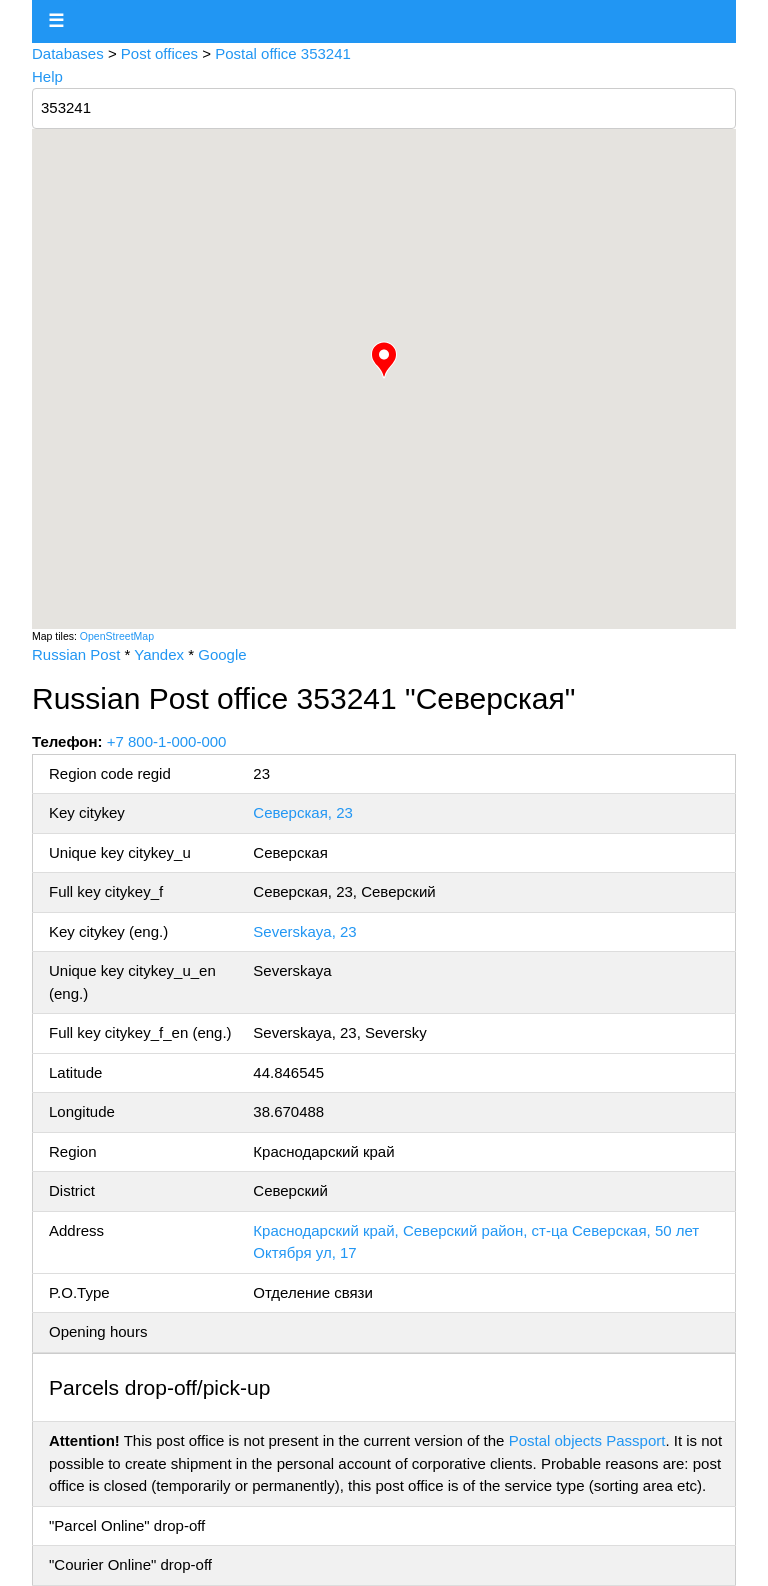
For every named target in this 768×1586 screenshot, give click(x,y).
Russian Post (76, 654)
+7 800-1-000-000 (167, 741)
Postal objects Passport (587, 1440)
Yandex (159, 654)
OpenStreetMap (117, 636)
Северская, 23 (303, 812)
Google (222, 654)
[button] (384, 360)
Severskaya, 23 (304, 931)
